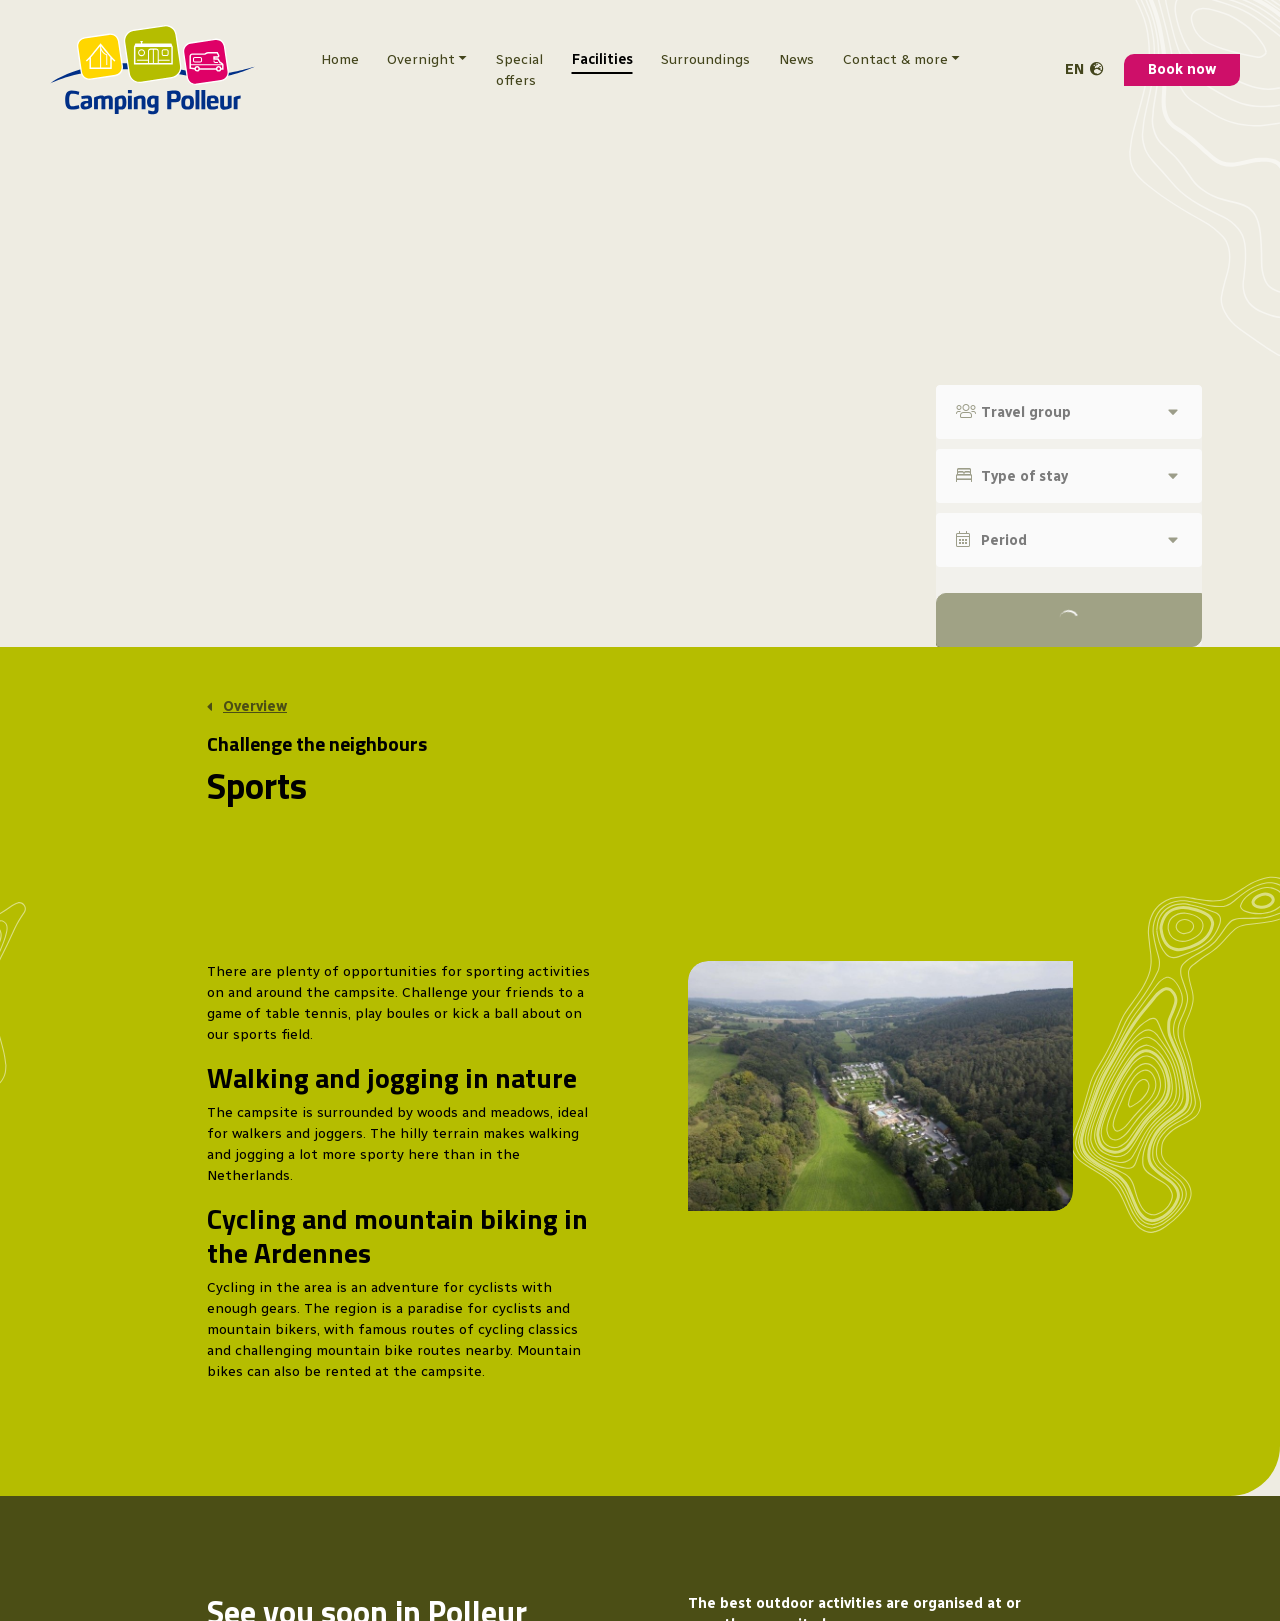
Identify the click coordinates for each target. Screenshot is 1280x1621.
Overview (255, 707)
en (1074, 69)
